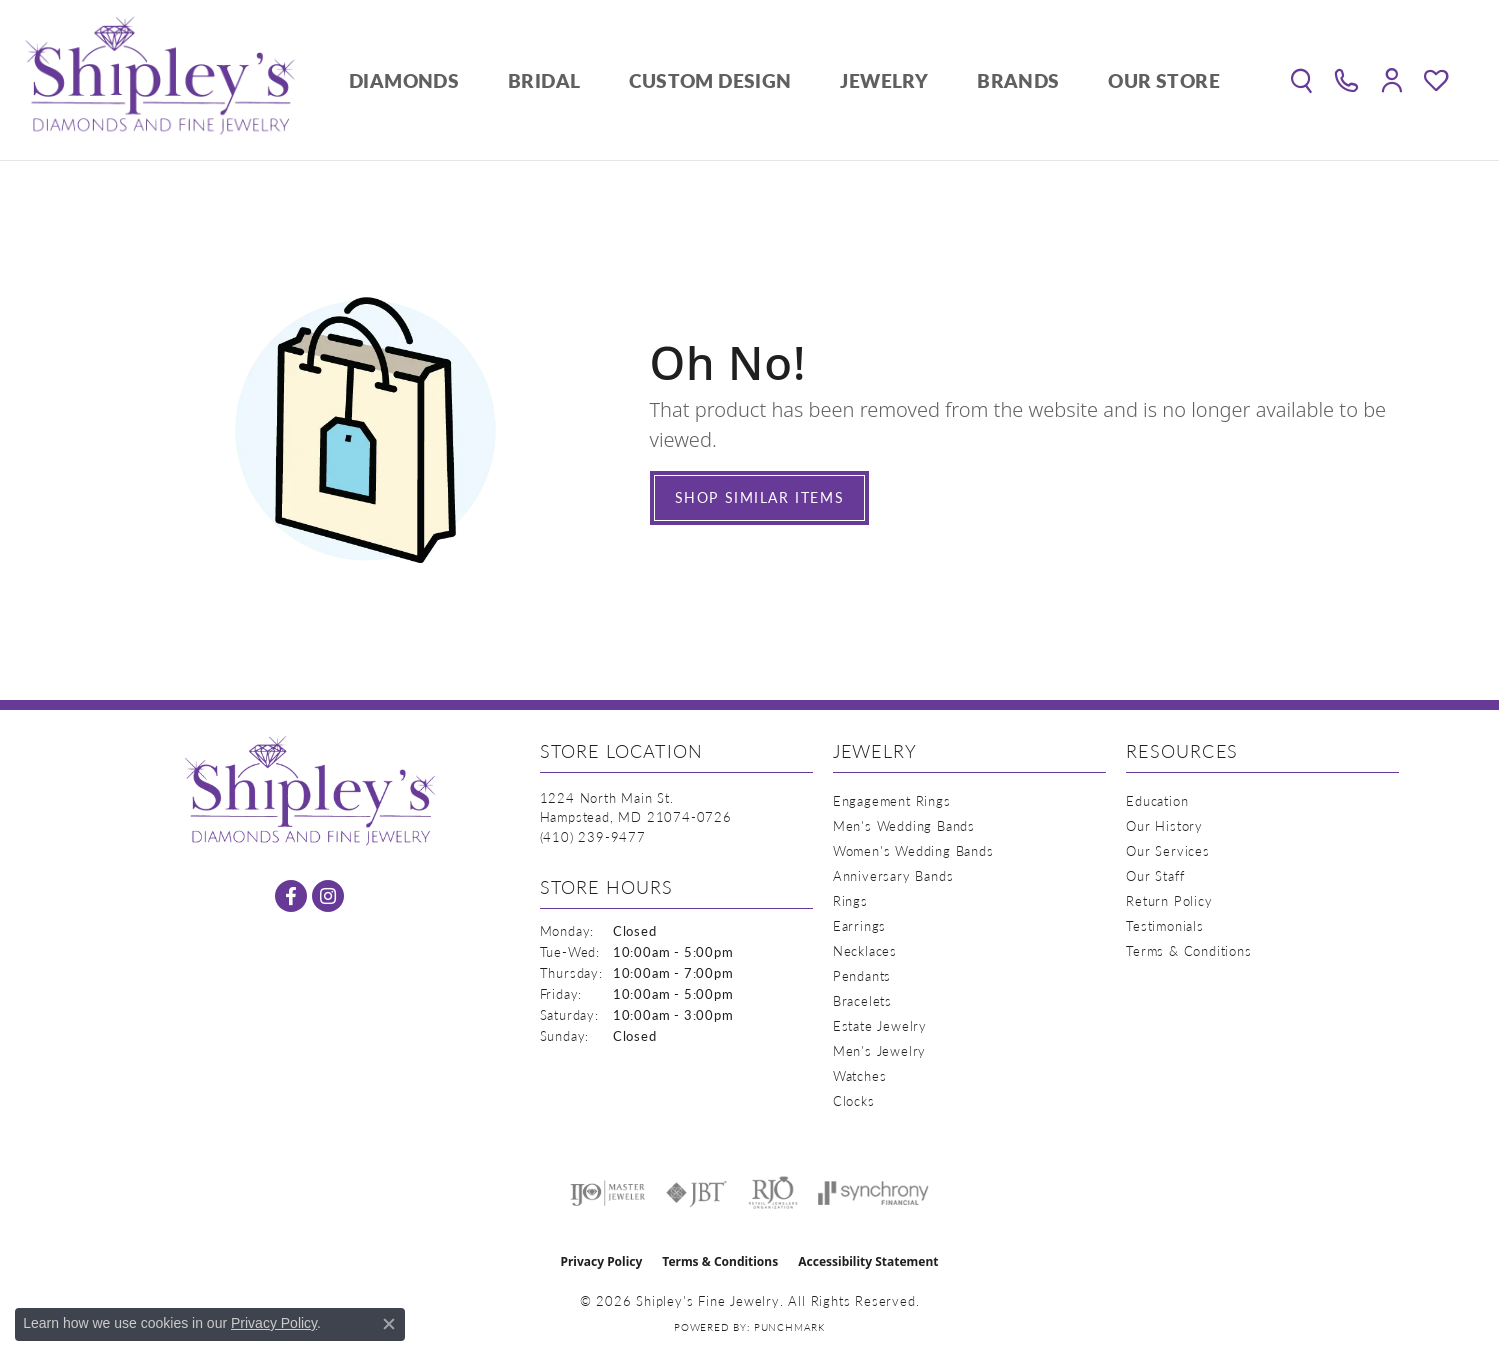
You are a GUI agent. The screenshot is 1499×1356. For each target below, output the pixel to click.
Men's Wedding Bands (904, 825)
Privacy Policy (602, 1261)
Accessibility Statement (868, 1261)
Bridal (544, 80)
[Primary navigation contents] (784, 80)
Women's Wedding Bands (913, 850)
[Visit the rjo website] (773, 1193)
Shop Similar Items (760, 497)
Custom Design (710, 80)
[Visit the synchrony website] (873, 1193)
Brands (1018, 80)
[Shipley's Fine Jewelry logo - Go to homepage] (160, 80)
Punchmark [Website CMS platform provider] (789, 1327)
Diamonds (404, 80)
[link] (1346, 80)
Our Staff (1155, 875)
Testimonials (1165, 925)
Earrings (859, 925)
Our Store (1164, 80)
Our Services (1168, 850)
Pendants (862, 975)
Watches (860, 1075)
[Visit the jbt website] (697, 1193)
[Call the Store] (593, 836)
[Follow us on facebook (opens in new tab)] (291, 896)
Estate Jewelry (880, 1025)
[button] (1301, 80)
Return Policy (1169, 900)
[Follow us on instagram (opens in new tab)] (328, 896)
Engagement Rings (892, 800)
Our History (1164, 825)
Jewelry (884, 80)
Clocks (854, 1100)
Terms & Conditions (1188, 950)
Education (1157, 800)
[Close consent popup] (389, 1324)
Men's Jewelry (879, 1050)
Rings (850, 900)
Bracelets (862, 1000)
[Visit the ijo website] (607, 1193)
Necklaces (865, 950)
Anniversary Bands (893, 875)
